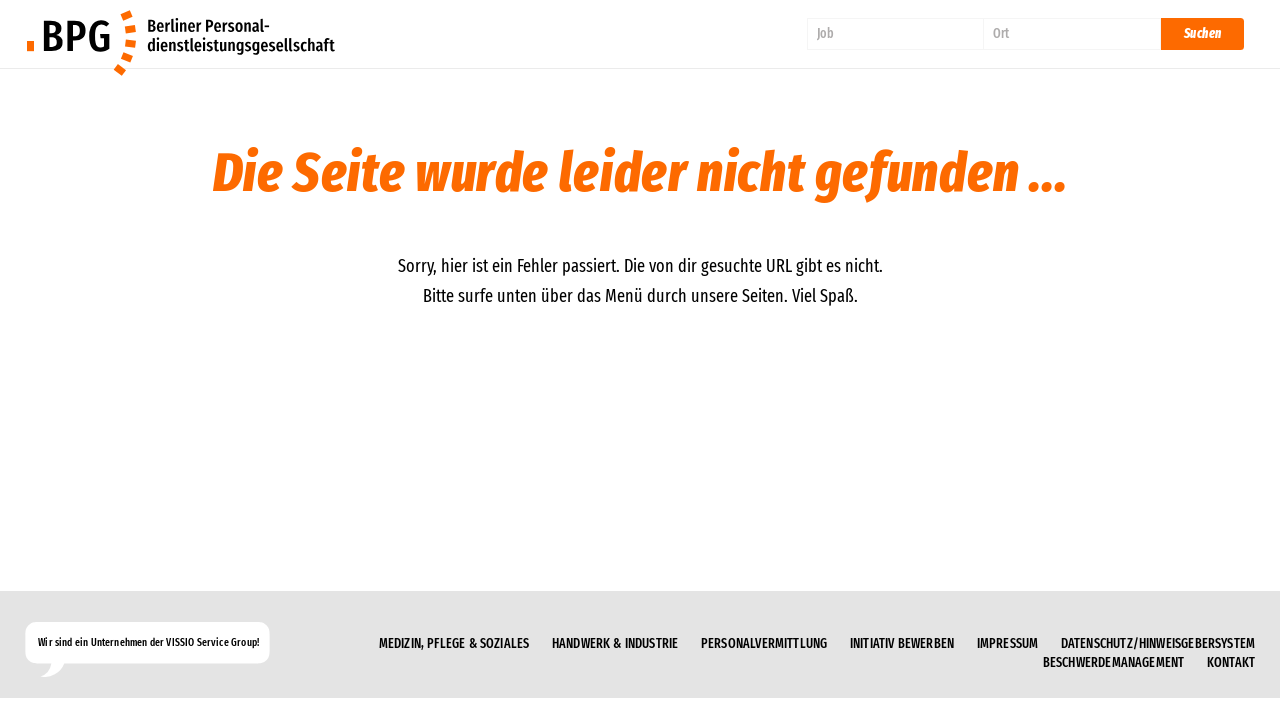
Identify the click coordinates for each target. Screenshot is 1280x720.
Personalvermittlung (764, 644)
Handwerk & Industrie (615, 644)
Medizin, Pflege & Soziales (454, 644)
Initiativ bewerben (902, 644)
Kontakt (1231, 663)
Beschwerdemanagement (1114, 663)
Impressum (1008, 644)
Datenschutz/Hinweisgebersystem (1158, 644)
